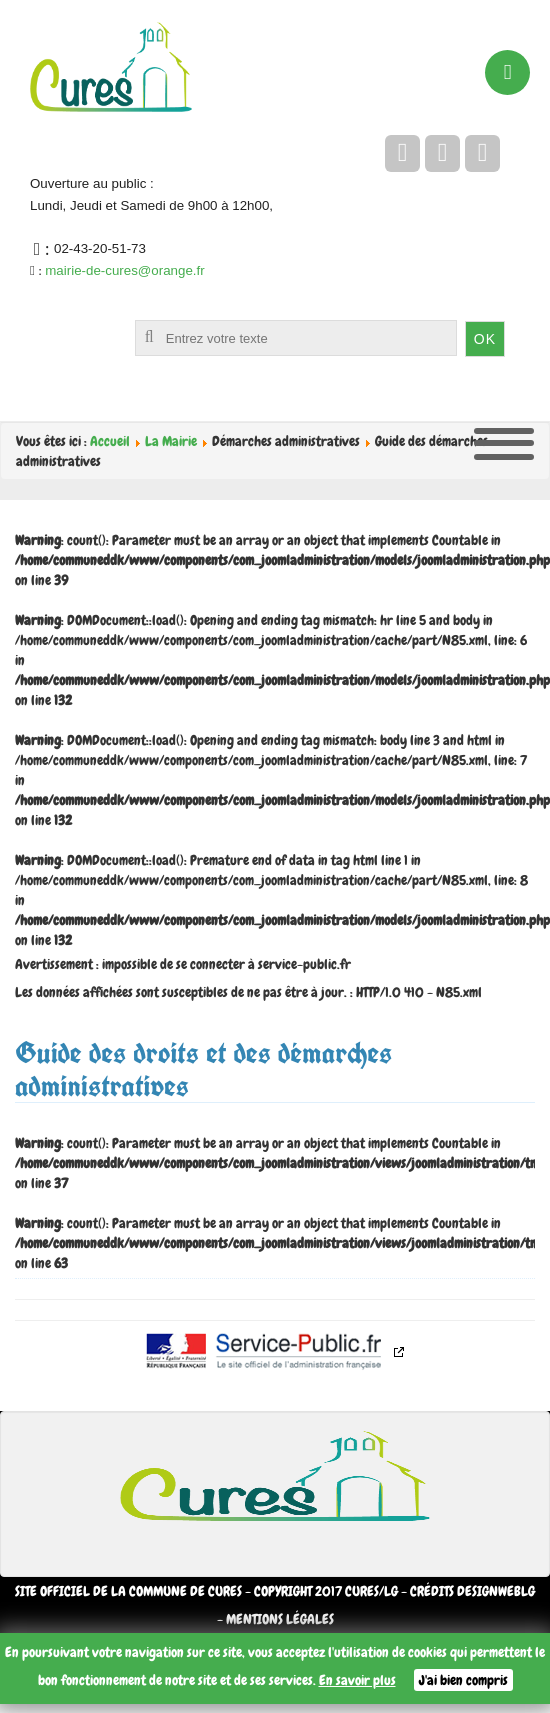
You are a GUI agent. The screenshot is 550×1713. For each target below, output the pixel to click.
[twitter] (442, 152)
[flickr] (482, 152)
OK (485, 339)
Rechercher (45, 320)
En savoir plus (357, 1680)
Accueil (110, 441)
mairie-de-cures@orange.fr (124, 270)
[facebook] (402, 152)
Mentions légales (280, 1619)
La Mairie (171, 441)
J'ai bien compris (463, 1680)
